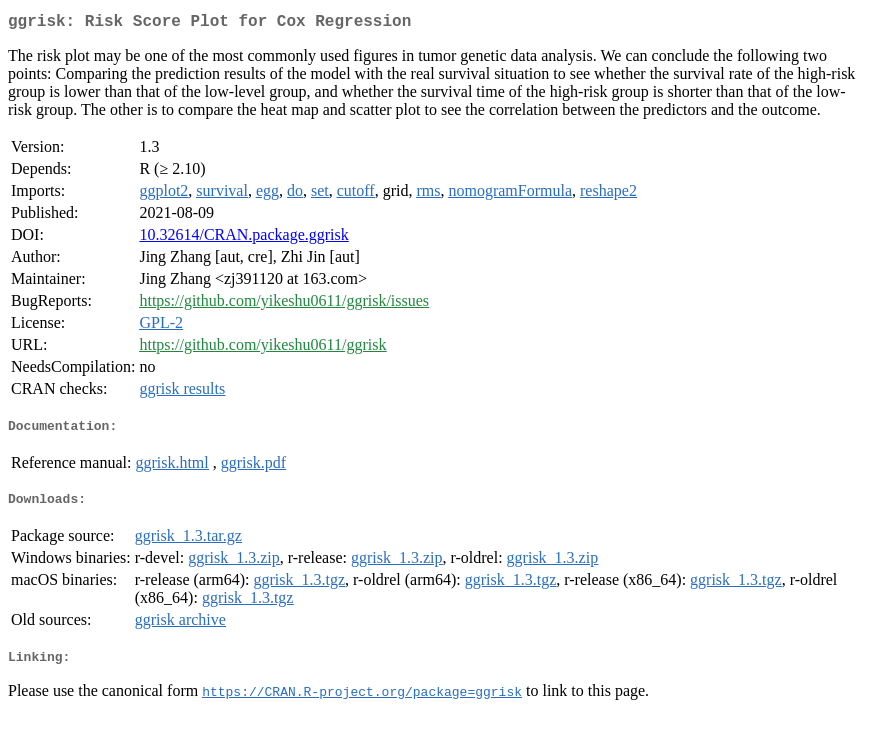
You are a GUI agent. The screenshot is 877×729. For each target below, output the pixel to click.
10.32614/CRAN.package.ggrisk (243, 238)
